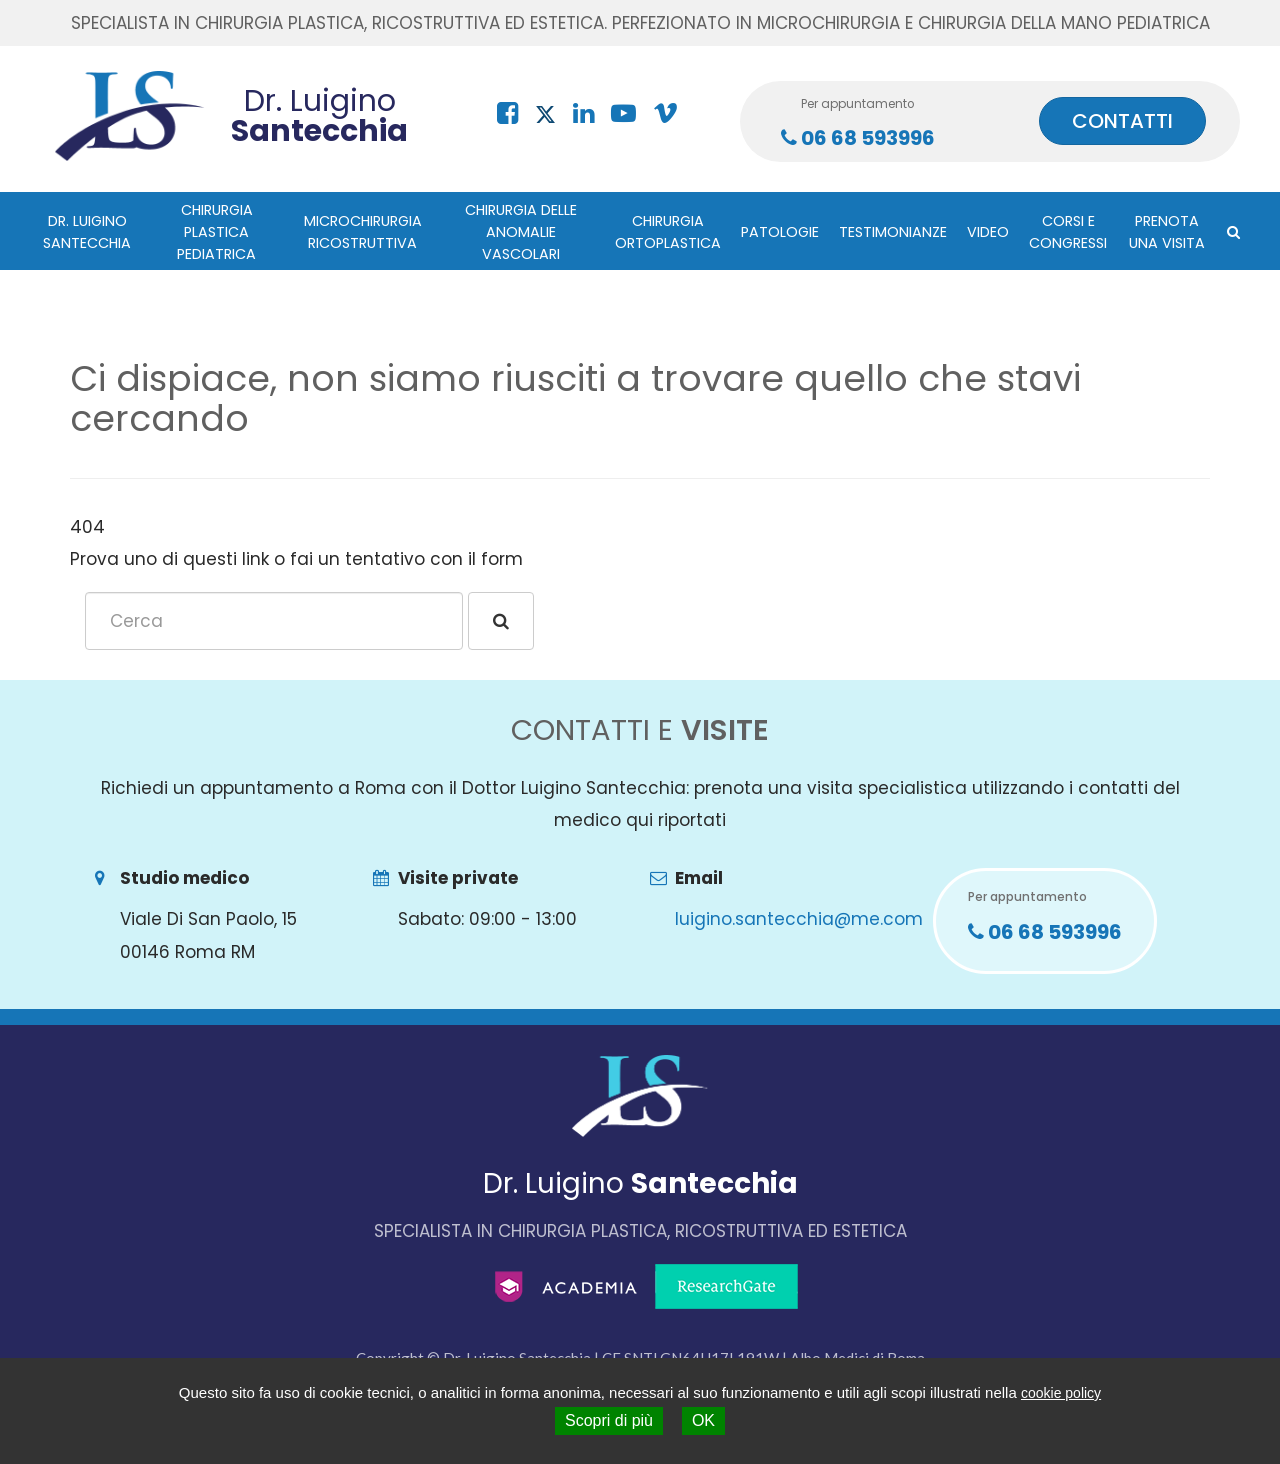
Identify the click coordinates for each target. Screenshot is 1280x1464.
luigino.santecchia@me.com (799, 919)
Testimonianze (893, 232)
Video (988, 232)
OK (703, 1420)
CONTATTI (1122, 121)
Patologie (780, 232)
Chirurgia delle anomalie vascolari (521, 232)
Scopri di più (609, 1420)
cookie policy (1061, 1393)
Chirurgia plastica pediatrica (216, 232)
